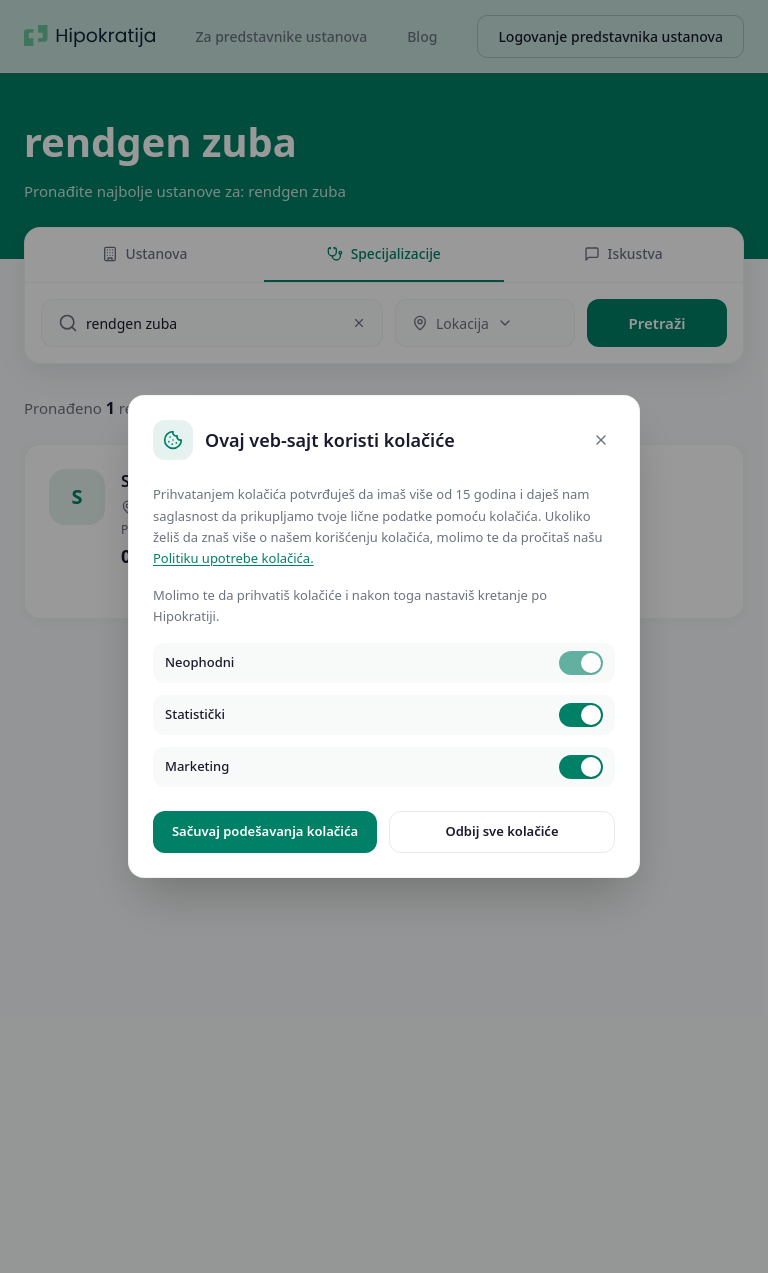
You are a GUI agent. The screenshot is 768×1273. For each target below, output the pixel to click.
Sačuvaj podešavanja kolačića (265, 831)
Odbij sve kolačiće (501, 831)
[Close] (601, 440)
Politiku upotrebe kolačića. (233, 558)
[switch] (581, 663)
